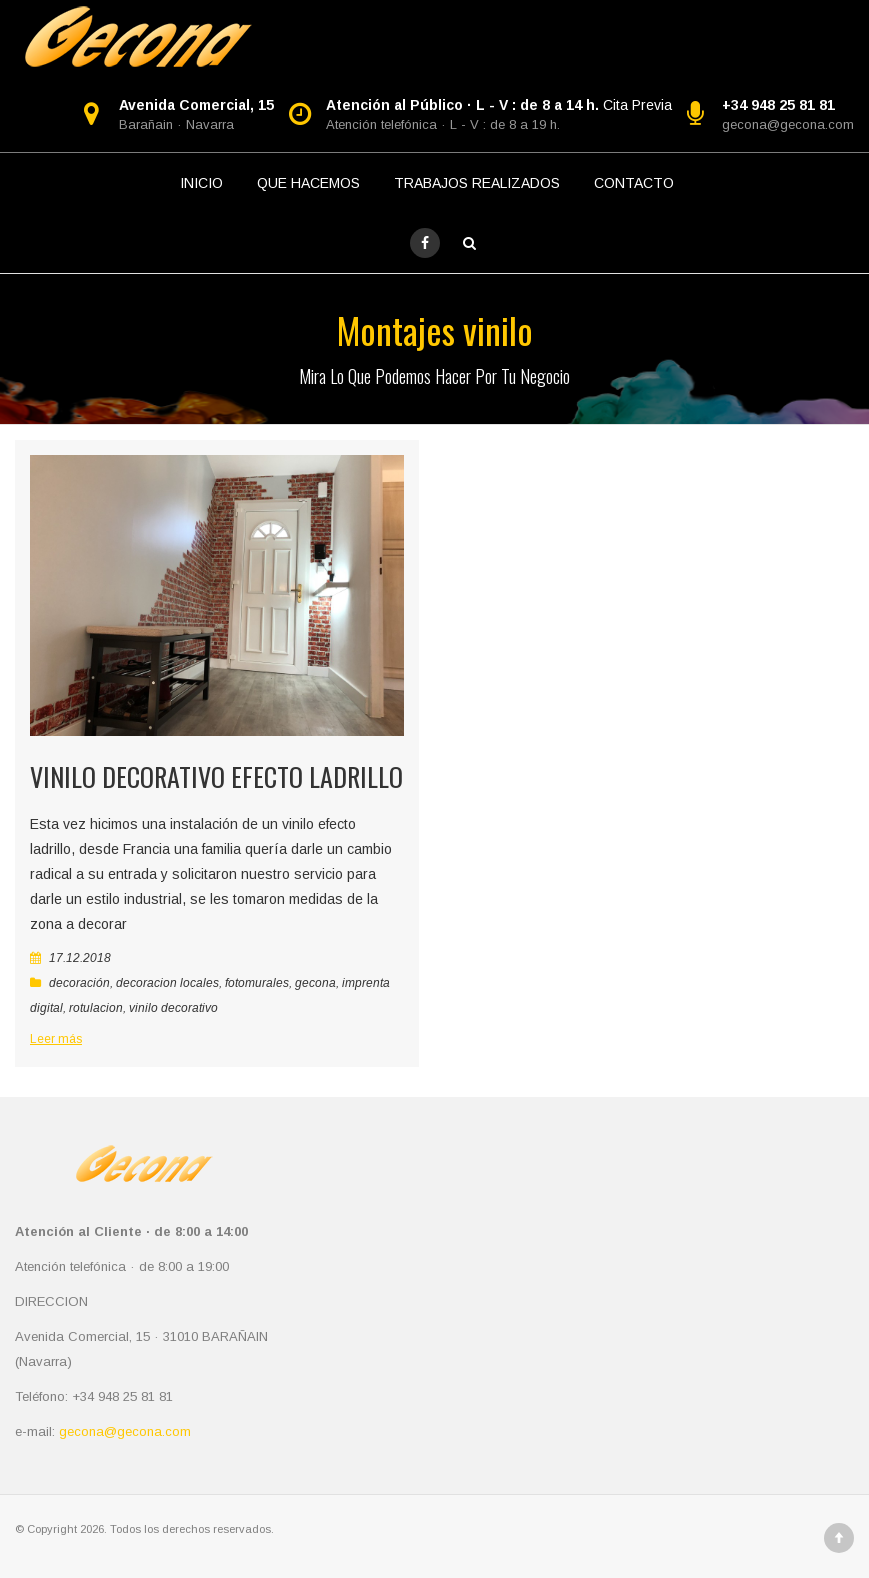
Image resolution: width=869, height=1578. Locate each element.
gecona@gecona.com (788, 124)
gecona (315, 983)
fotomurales (257, 983)
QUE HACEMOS (308, 183)
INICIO (201, 183)
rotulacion (96, 1008)
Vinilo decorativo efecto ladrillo (216, 776)
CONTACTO (634, 183)
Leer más (56, 1039)
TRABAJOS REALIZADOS (477, 183)
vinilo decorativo (173, 1008)
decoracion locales (167, 983)
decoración (79, 983)
